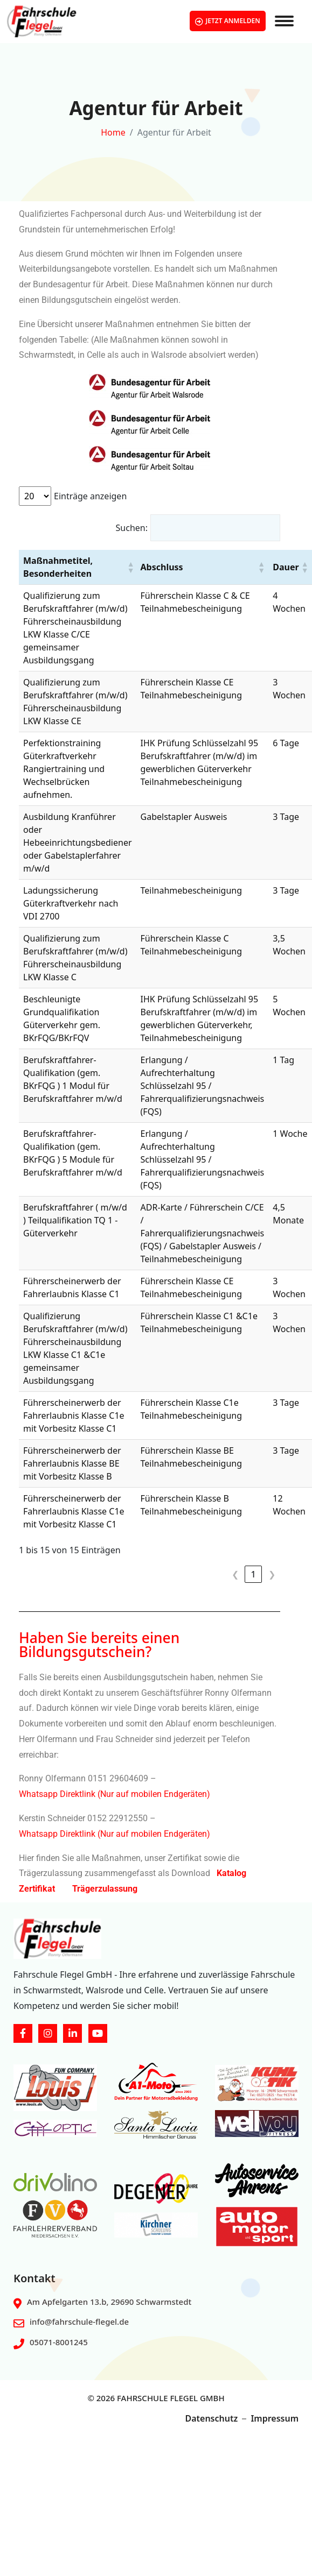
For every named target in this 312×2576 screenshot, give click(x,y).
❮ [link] (235, 1574)
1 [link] (253, 1574)
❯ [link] (271, 1574)
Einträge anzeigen (90, 496)
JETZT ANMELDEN (227, 21)
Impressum (275, 2418)
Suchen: (132, 528)
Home (113, 132)
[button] (129, 567)
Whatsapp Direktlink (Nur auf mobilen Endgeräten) (114, 1794)
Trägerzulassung (104, 1889)
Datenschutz (211, 2418)
